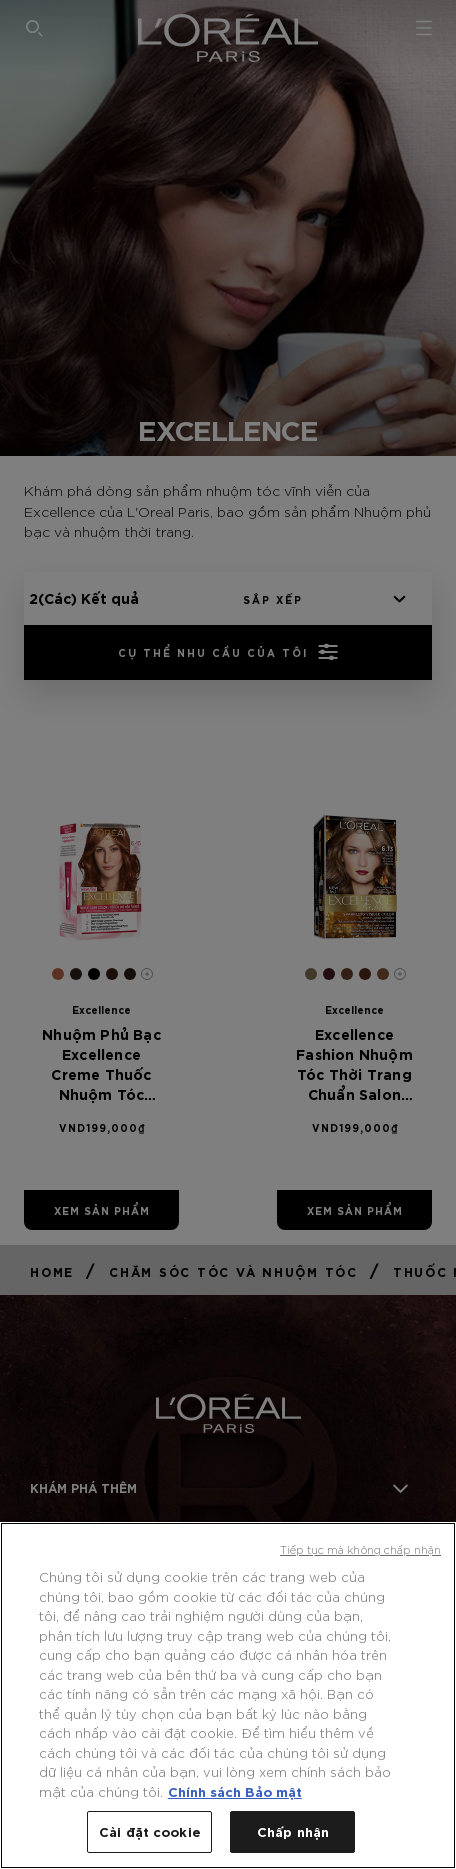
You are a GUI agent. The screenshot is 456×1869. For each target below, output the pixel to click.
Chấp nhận (293, 1831)
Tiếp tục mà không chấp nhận (360, 1549)
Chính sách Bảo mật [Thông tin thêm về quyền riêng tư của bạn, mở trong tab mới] (235, 1791)
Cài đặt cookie (150, 1831)
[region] (228, 1695)
